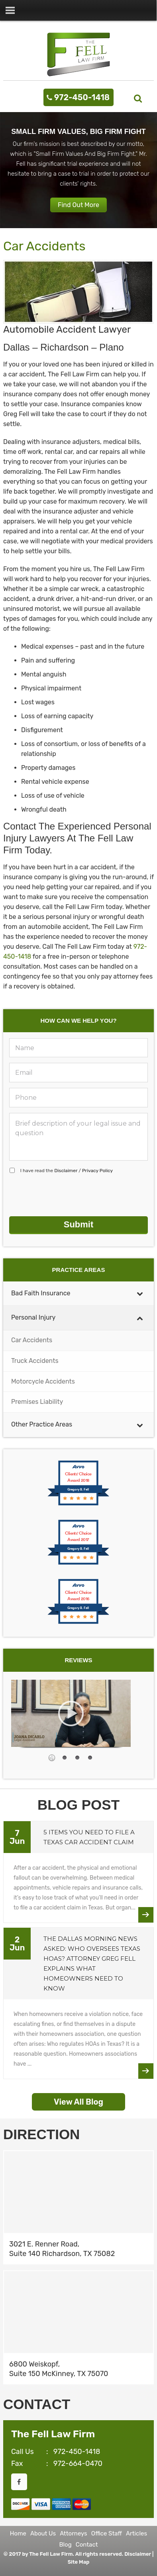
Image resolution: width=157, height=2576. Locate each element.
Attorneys (73, 2533)
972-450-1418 (82, 97)
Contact (87, 2544)
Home (18, 2533)
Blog (65, 2544)
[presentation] (69, 1195)
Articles (136, 2533)
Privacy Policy (97, 1170)
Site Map (79, 2562)
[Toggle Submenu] (140, 1293)
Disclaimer (65, 1170)
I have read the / (66, 1170)
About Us (43, 2533)
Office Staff (106, 2533)
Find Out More (78, 205)
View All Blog (78, 2102)
